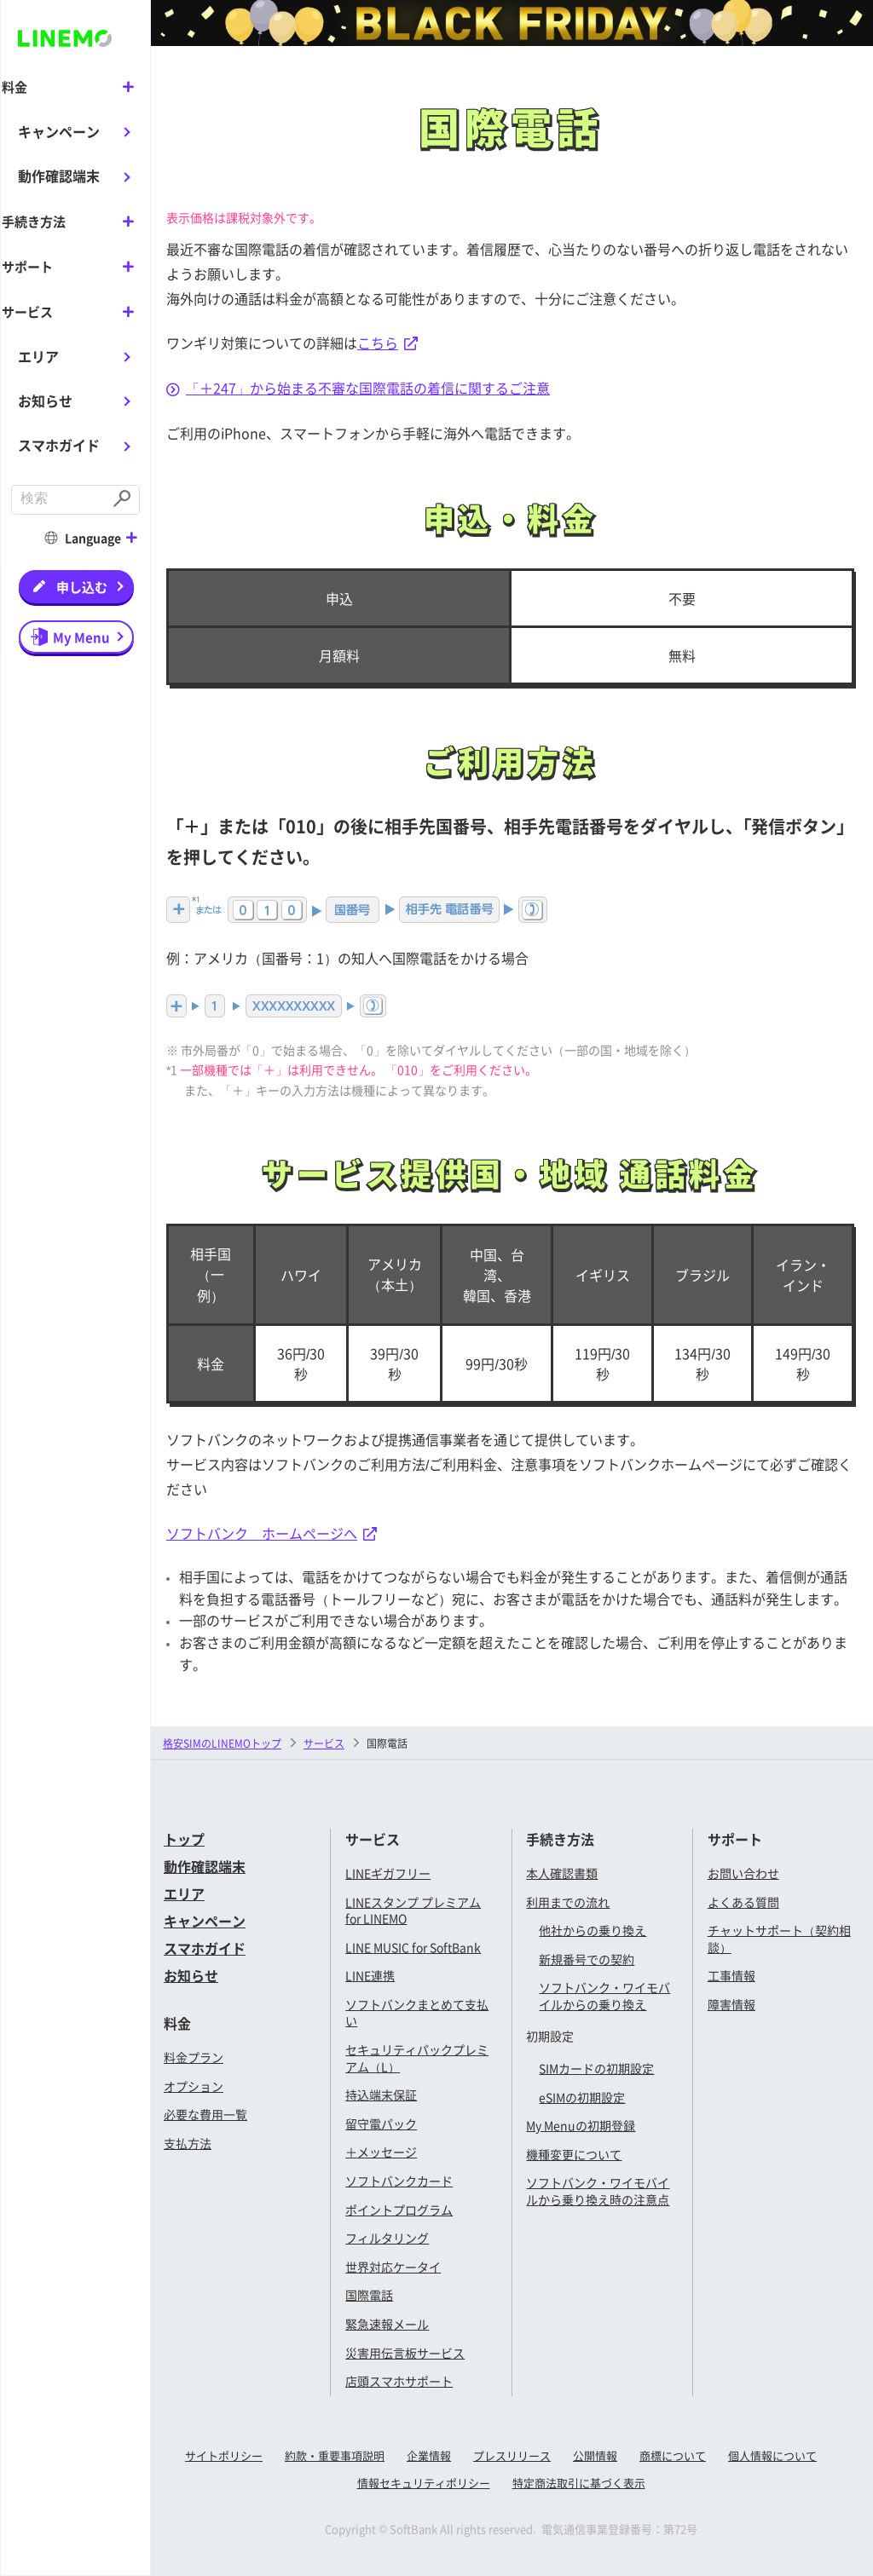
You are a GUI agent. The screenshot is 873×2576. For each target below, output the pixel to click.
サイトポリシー (224, 2455)
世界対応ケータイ (393, 2266)
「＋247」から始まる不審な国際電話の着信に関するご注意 (358, 387)
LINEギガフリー (388, 1873)
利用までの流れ (568, 1901)
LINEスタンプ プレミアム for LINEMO (413, 1910)
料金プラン (193, 2057)
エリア (38, 353)
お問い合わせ (743, 1873)
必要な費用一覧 (205, 2114)
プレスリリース (512, 2455)
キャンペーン (59, 130)
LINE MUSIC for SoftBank (413, 1947)
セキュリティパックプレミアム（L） (417, 2058)
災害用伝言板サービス (405, 2352)
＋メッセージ (381, 2151)
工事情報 (731, 1975)
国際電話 (369, 2294)
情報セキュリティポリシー (423, 2483)
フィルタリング (387, 2237)
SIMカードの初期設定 (596, 2068)
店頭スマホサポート (399, 2380)
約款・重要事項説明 (334, 2455)
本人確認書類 (562, 1873)
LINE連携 (370, 1975)
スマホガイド (59, 443)
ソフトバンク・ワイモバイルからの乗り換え (604, 1996)
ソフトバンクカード (399, 2180)
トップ (184, 1839)
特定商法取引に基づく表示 (578, 2483)
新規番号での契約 (586, 1959)
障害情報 (731, 2004)
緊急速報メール (387, 2323)
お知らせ (45, 399)
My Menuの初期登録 (580, 2125)
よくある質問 (743, 1901)
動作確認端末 (59, 175)
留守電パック (381, 2123)
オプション (193, 2086)
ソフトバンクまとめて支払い (417, 2013)
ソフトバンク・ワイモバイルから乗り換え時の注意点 (597, 2191)
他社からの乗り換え (592, 1930)
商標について (672, 2455)
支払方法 (187, 2143)
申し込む (81, 584)
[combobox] (59, 498)
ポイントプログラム (399, 2209)
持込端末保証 (381, 2094)
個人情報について (772, 2455)
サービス (324, 1743)
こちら (387, 342)
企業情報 (429, 2455)
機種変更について (574, 2154)
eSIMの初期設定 (582, 2097)
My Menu (81, 634)
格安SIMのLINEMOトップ (222, 1743)
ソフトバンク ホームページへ (271, 1533)
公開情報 (595, 2455)
